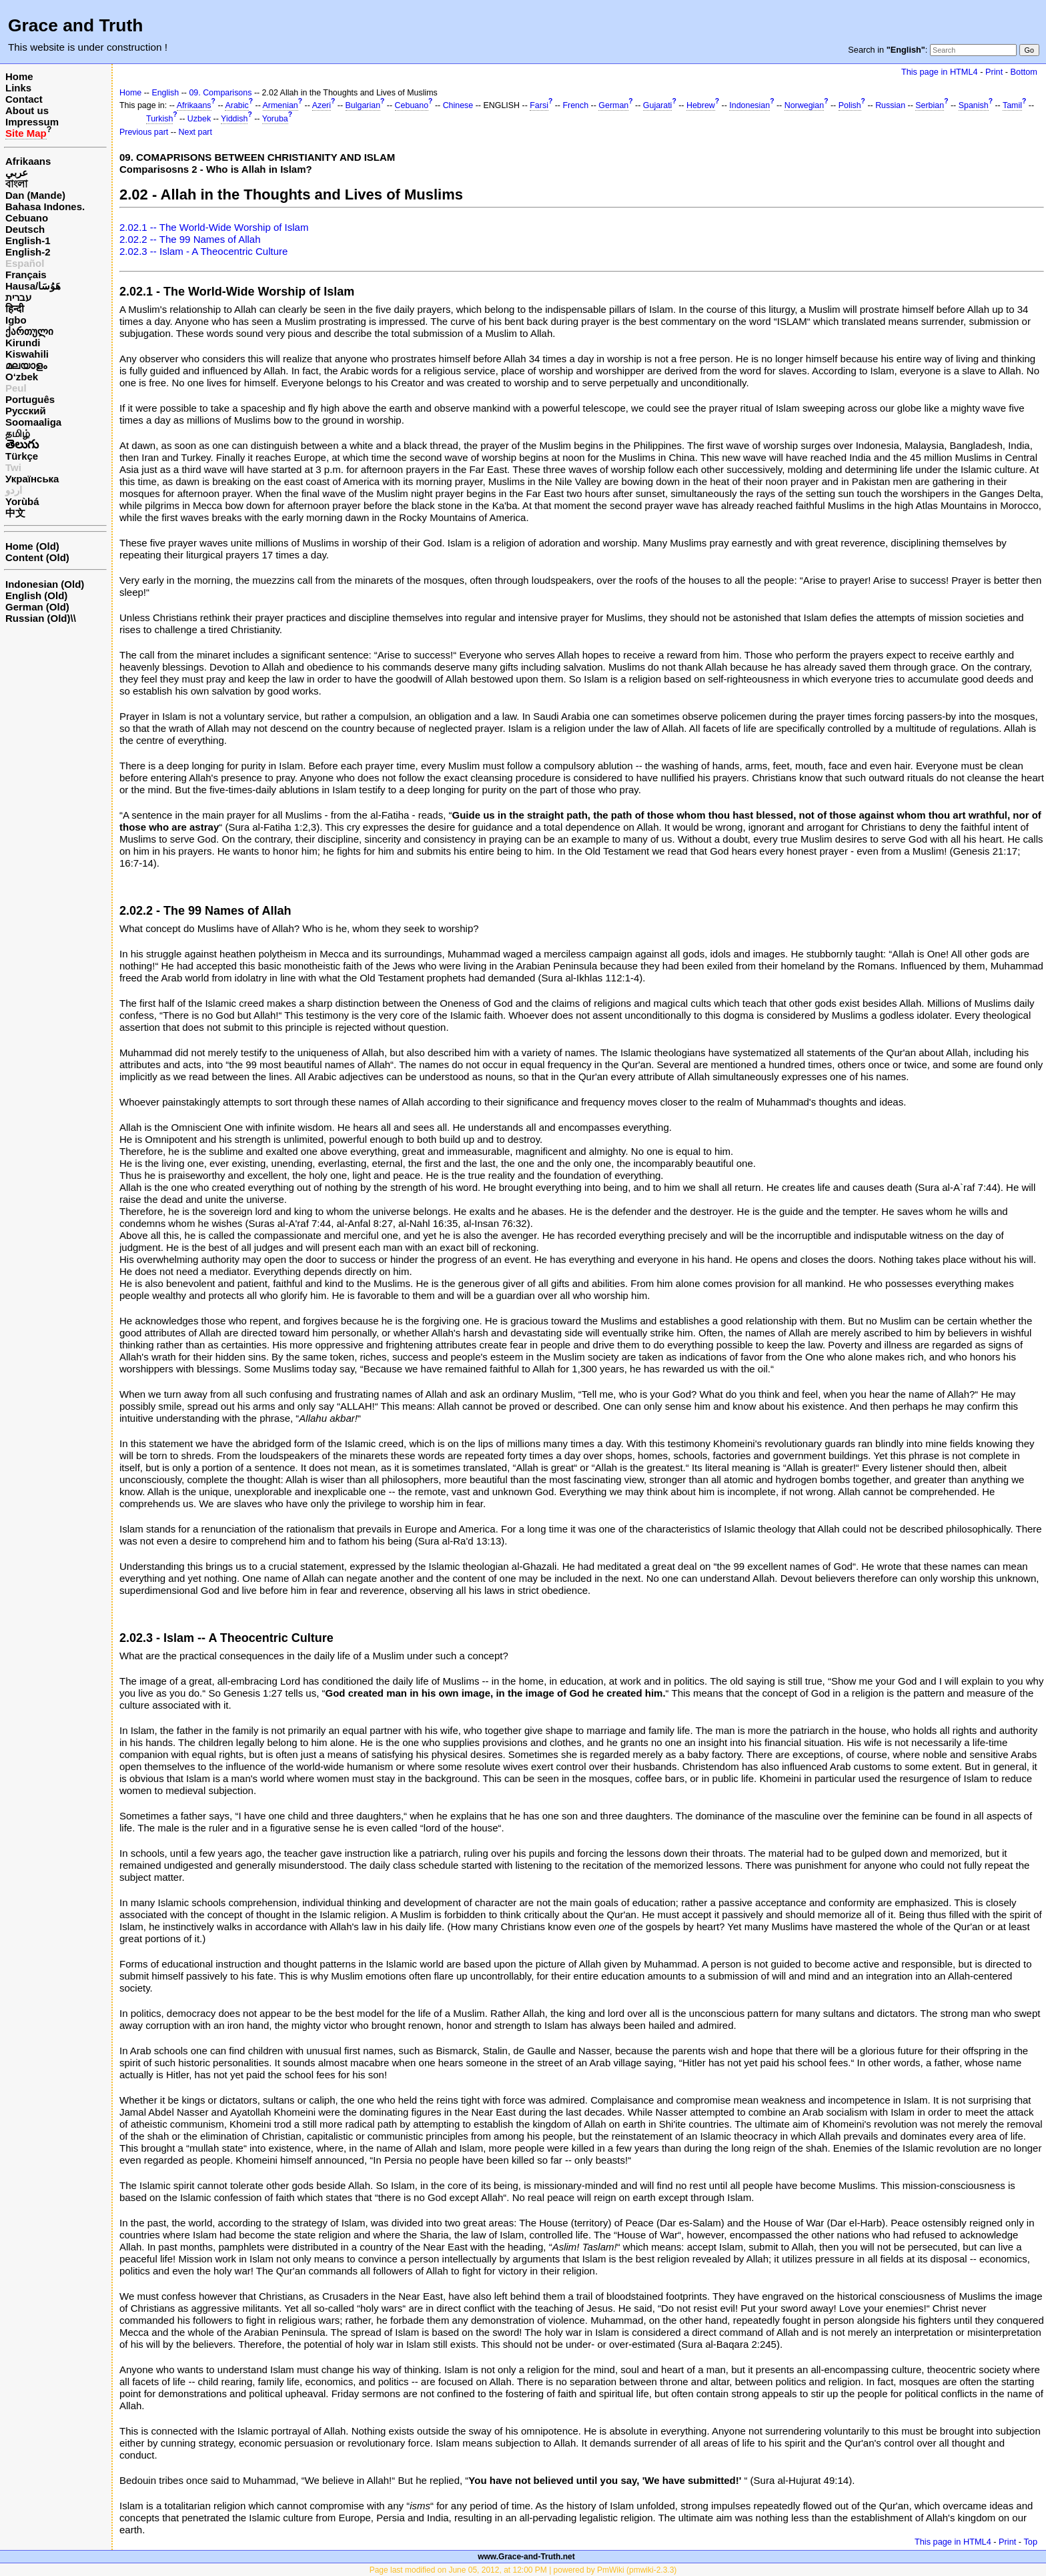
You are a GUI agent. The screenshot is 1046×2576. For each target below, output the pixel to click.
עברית (18, 297)
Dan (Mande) (35, 195)
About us (27, 110)
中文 (15, 512)
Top (1030, 2542)
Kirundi (23, 342)
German (613, 105)
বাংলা (16, 183)
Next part (194, 132)
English (165, 92)
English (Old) (36, 595)
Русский (25, 410)
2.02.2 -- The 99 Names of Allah (190, 239)
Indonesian (749, 105)
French (575, 105)
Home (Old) (32, 546)
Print (994, 72)
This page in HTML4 (939, 72)
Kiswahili (27, 354)
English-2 (28, 252)
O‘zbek (21, 376)
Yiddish (234, 118)
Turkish (159, 118)
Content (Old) (37, 557)
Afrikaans (28, 161)
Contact (24, 99)
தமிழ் (17, 433)
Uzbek (199, 118)
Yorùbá (22, 501)
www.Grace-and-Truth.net (526, 2556)
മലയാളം (26, 365)
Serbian (929, 105)
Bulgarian (363, 105)
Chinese (458, 105)
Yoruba (275, 118)
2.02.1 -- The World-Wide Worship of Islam (213, 227)
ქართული (29, 331)
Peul (16, 388)
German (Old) (37, 606)
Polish (850, 105)
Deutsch (25, 229)
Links (18, 87)
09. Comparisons (220, 92)
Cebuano (26, 218)
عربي (16, 172)
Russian (890, 105)
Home (19, 76)
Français (26, 274)
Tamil (1012, 105)
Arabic (236, 105)
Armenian (280, 105)
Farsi (539, 105)
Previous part (143, 132)
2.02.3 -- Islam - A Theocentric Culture (203, 251)
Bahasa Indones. (45, 206)
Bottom (1024, 72)
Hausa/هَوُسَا (33, 286)
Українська (32, 478)
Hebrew (700, 105)
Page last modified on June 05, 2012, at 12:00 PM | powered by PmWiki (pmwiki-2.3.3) (523, 2570)
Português (30, 399)
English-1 (28, 240)
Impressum (32, 121)
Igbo (16, 320)
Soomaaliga (33, 422)
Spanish (974, 105)
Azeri (321, 105)
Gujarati (657, 105)
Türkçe (21, 456)
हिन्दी (14, 308)
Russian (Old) (38, 618)
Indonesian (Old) (44, 584)
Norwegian (804, 105)
